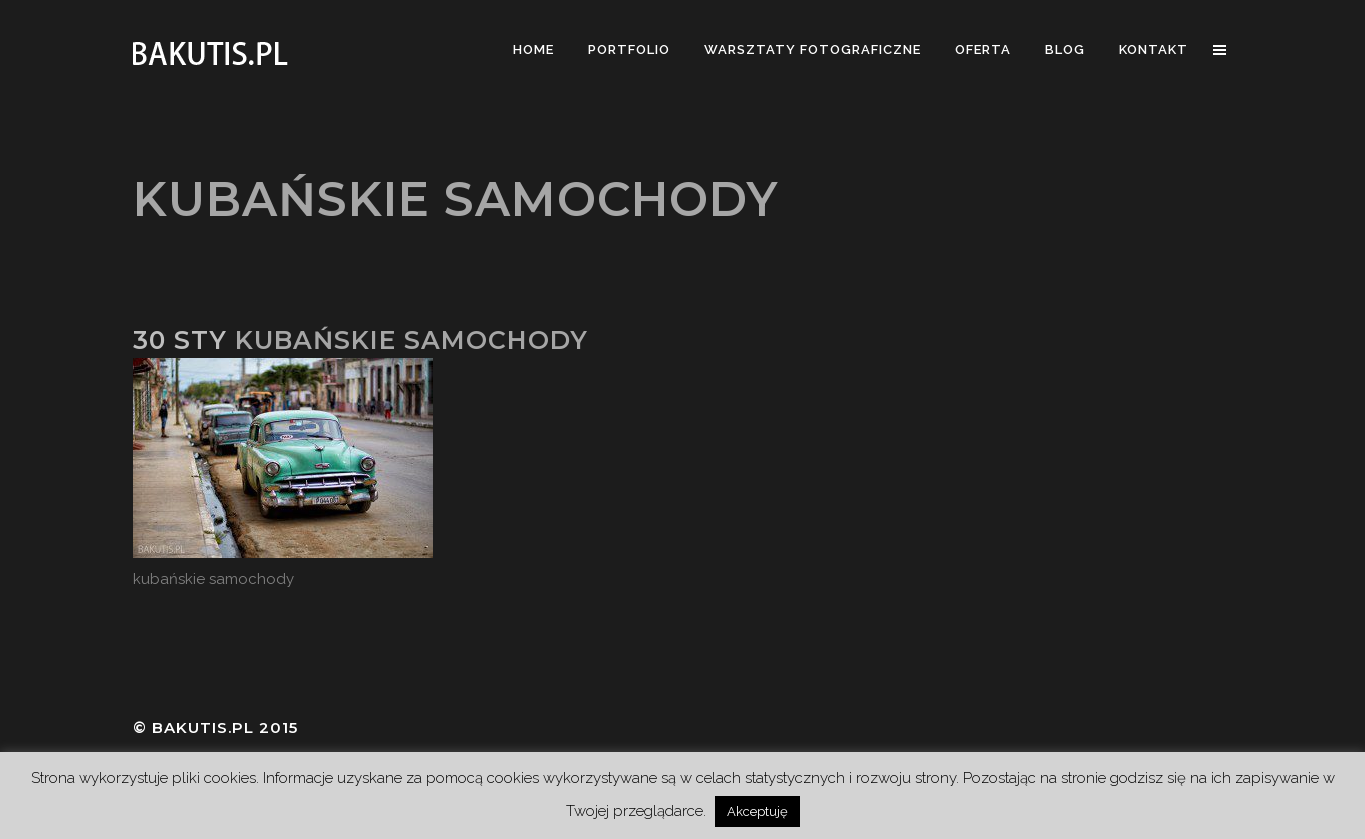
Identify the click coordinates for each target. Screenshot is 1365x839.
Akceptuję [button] (757, 811)
